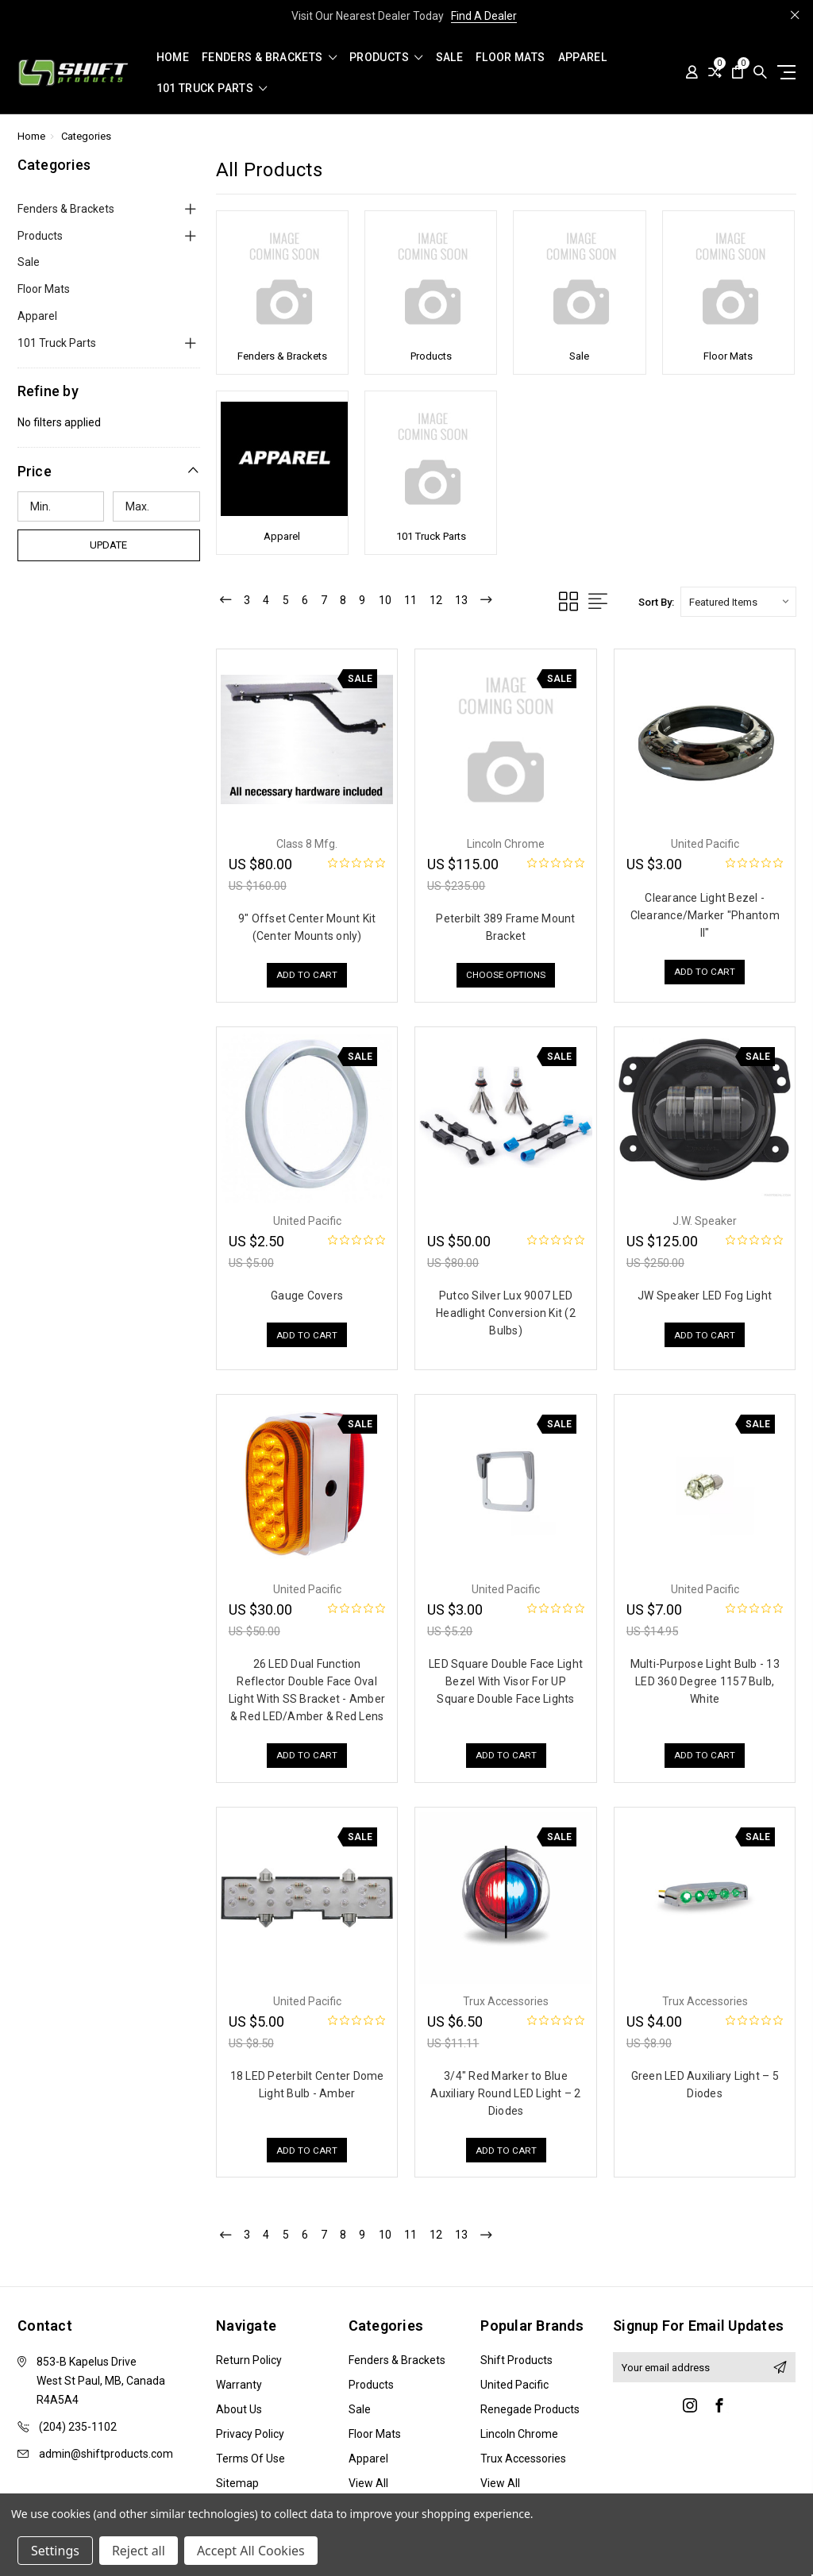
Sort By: (656, 602)
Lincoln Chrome (519, 2435)
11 (424, 601)
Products (386, 58)
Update (108, 545)
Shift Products (516, 2361)
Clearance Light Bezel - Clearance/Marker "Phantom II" (705, 915)
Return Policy (249, 2361)
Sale (449, 58)
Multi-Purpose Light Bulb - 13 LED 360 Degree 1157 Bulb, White (705, 1681)
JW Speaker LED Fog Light (705, 1295)
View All (368, 2484)
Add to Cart (307, 976)
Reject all (138, 2550)
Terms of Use (250, 2460)
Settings (55, 2550)
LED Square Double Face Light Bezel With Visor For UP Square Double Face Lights (506, 1681)
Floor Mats (510, 58)
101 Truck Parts (212, 88)
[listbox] (738, 602)
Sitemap (237, 2484)
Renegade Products (530, 2411)
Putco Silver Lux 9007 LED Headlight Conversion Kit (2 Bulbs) (506, 1313)
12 (451, 601)
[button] (108, 471)
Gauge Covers (307, 1295)
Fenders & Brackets (269, 58)
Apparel (582, 58)
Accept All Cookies (251, 2550)
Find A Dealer (484, 16)
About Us (239, 2411)
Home (172, 58)
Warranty (239, 2386)
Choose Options (506, 976)
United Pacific (514, 2386)
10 (397, 601)
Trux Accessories (523, 2460)
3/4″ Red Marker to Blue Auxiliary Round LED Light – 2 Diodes (505, 2093)
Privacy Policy (250, 2435)
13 (478, 601)
